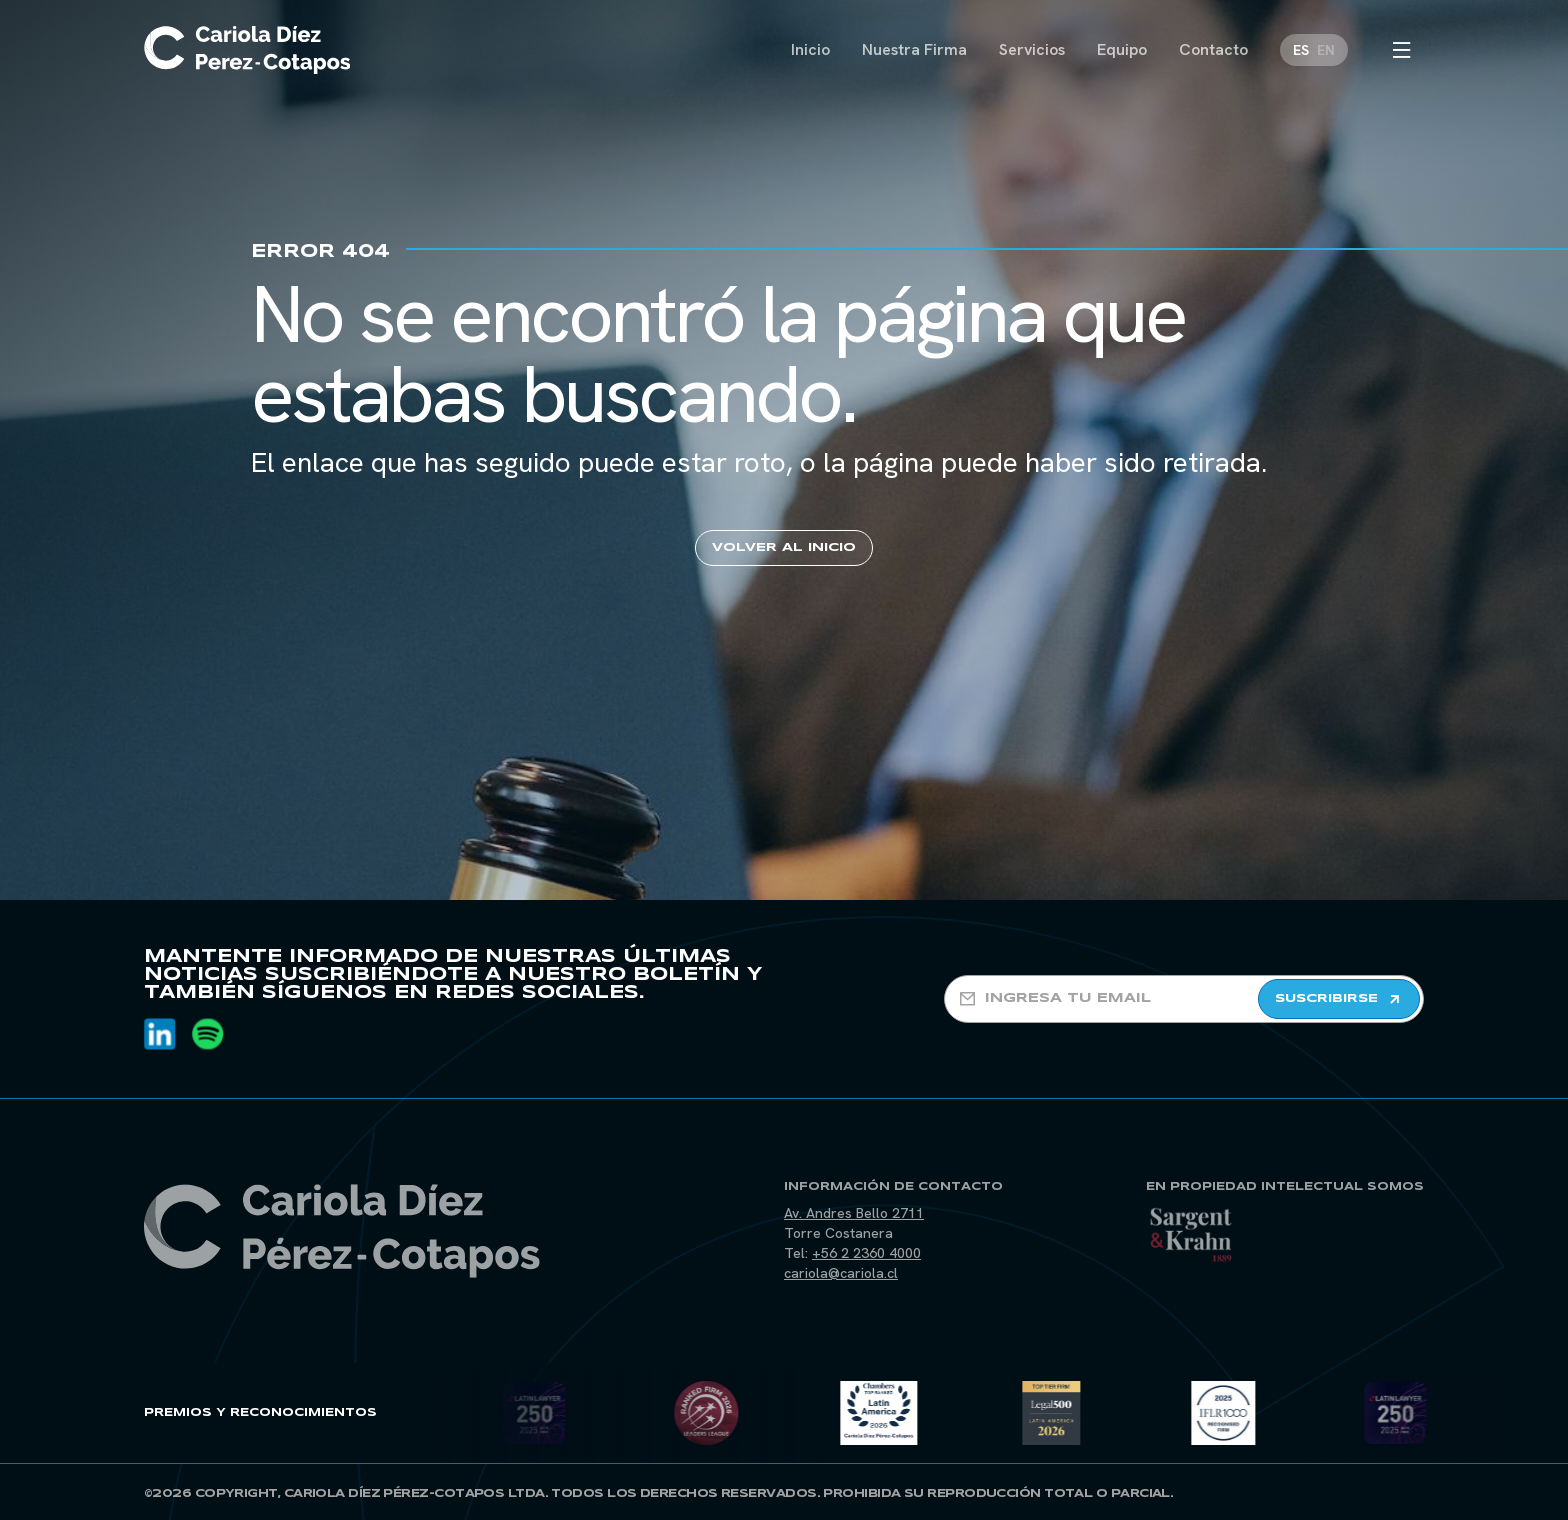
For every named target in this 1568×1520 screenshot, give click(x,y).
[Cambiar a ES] (1301, 50)
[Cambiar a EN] (1326, 50)
